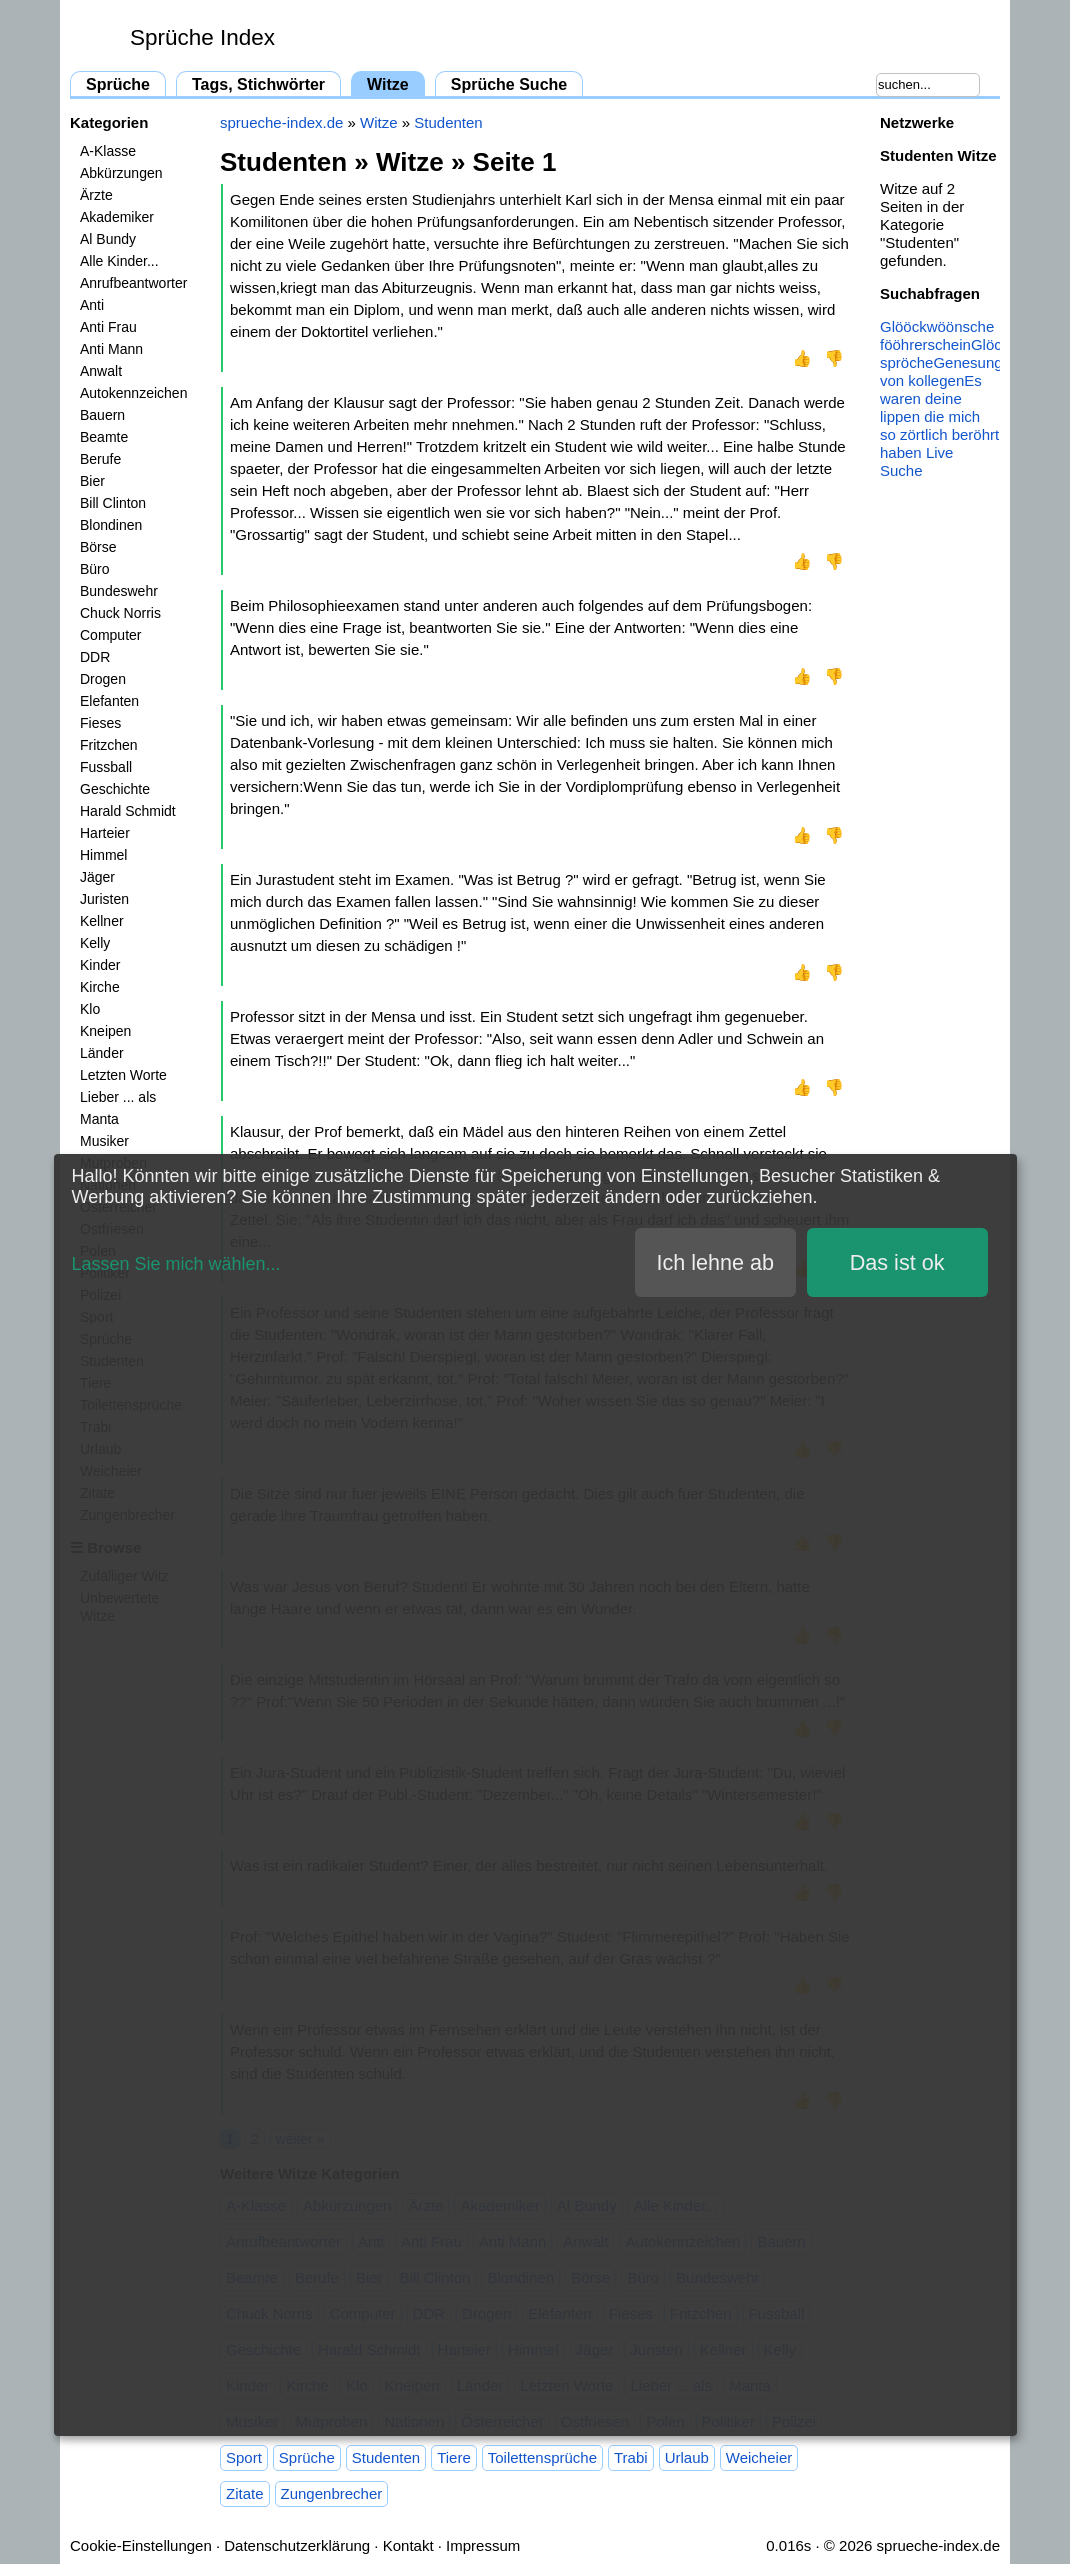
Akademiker (117, 217)
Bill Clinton (113, 503)
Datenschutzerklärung (297, 2545)
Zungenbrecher (332, 2493)
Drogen (103, 679)
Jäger (97, 877)
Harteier (105, 833)
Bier (92, 481)
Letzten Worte (123, 1075)
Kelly (95, 943)
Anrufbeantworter (133, 283)
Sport (244, 2457)
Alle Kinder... (119, 261)
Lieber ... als (118, 1097)
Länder (102, 1053)
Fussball (106, 767)
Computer (110, 635)
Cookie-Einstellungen (141, 2545)
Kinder (100, 965)
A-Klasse (108, 151)
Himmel (103, 855)
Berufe (100, 459)
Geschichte (115, 789)
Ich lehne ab (715, 1262)
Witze (388, 84)
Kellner (102, 921)
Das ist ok (897, 1262)
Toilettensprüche (542, 2457)
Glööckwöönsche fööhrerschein (937, 335)
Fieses (100, 723)
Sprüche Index (202, 37)
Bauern (102, 415)
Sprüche (118, 84)
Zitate (245, 2493)
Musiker (104, 1141)
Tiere (454, 2457)
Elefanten (109, 701)
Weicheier (759, 2457)
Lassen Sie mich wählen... (176, 1264)
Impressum (483, 2545)
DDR (95, 657)
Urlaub (687, 2457)
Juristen (104, 899)
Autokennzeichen (133, 393)
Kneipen (105, 1031)
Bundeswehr (119, 591)
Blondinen (111, 525)
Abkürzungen (121, 173)
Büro (95, 569)
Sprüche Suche (509, 84)
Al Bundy (108, 239)
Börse (98, 547)
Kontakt (408, 2545)
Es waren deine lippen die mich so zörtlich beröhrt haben (939, 416)
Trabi (631, 2457)
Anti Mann (111, 349)
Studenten (448, 122)
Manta (99, 1119)
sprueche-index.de (281, 122)
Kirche (100, 987)
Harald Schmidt (128, 811)
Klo (90, 1009)
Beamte (104, 437)
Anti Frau (108, 327)
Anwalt (101, 371)
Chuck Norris (120, 613)
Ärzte (96, 195)
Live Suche (916, 461)
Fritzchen (109, 745)
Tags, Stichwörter (258, 84)
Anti (92, 305)
